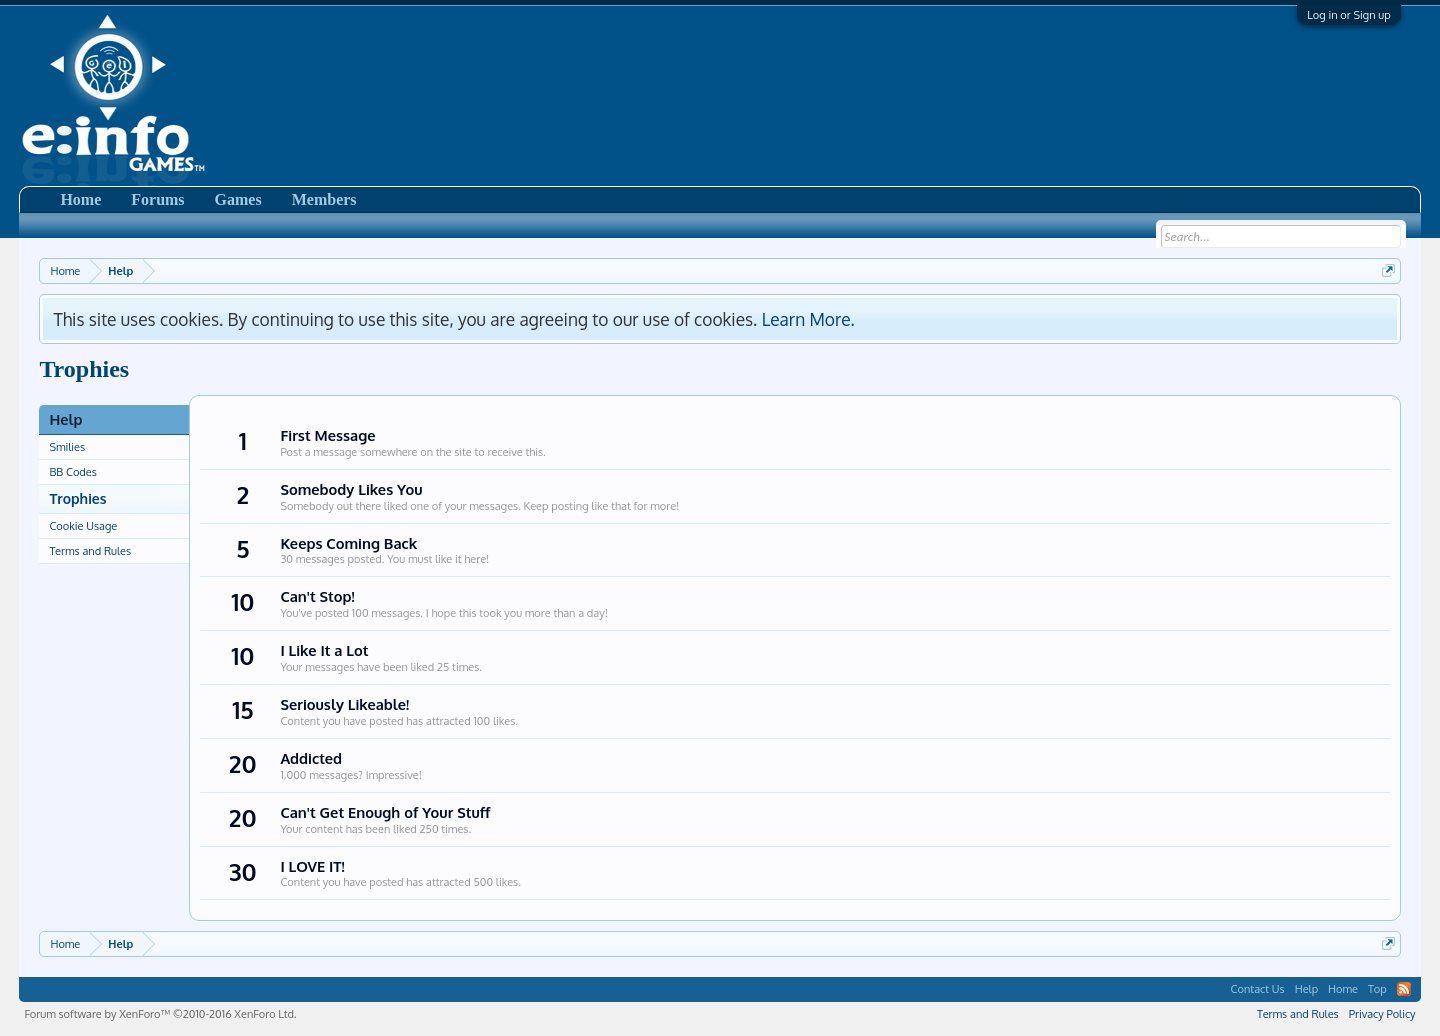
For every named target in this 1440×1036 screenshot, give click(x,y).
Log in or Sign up (1348, 15)
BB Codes (73, 472)
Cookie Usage (83, 526)
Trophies (77, 498)
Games (238, 199)
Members (324, 199)
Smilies (67, 447)
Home (80, 199)
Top (1377, 989)
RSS (1404, 989)
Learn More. (808, 319)
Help (1306, 989)
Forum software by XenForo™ (160, 1014)
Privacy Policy (1382, 1014)
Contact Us (1258, 989)
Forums (157, 199)
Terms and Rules (90, 551)
